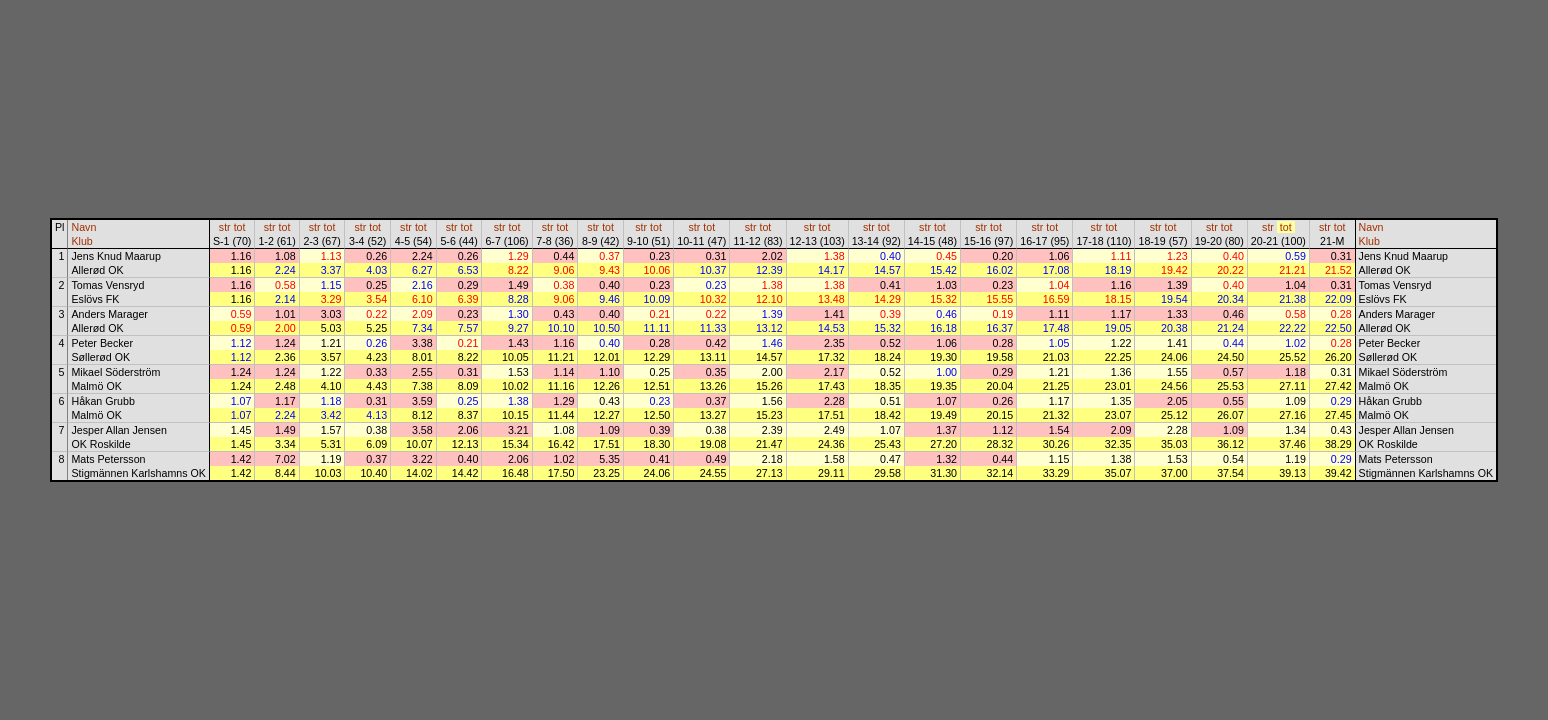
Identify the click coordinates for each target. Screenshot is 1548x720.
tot (240, 227)
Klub (81, 241)
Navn (83, 227)
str (225, 227)
